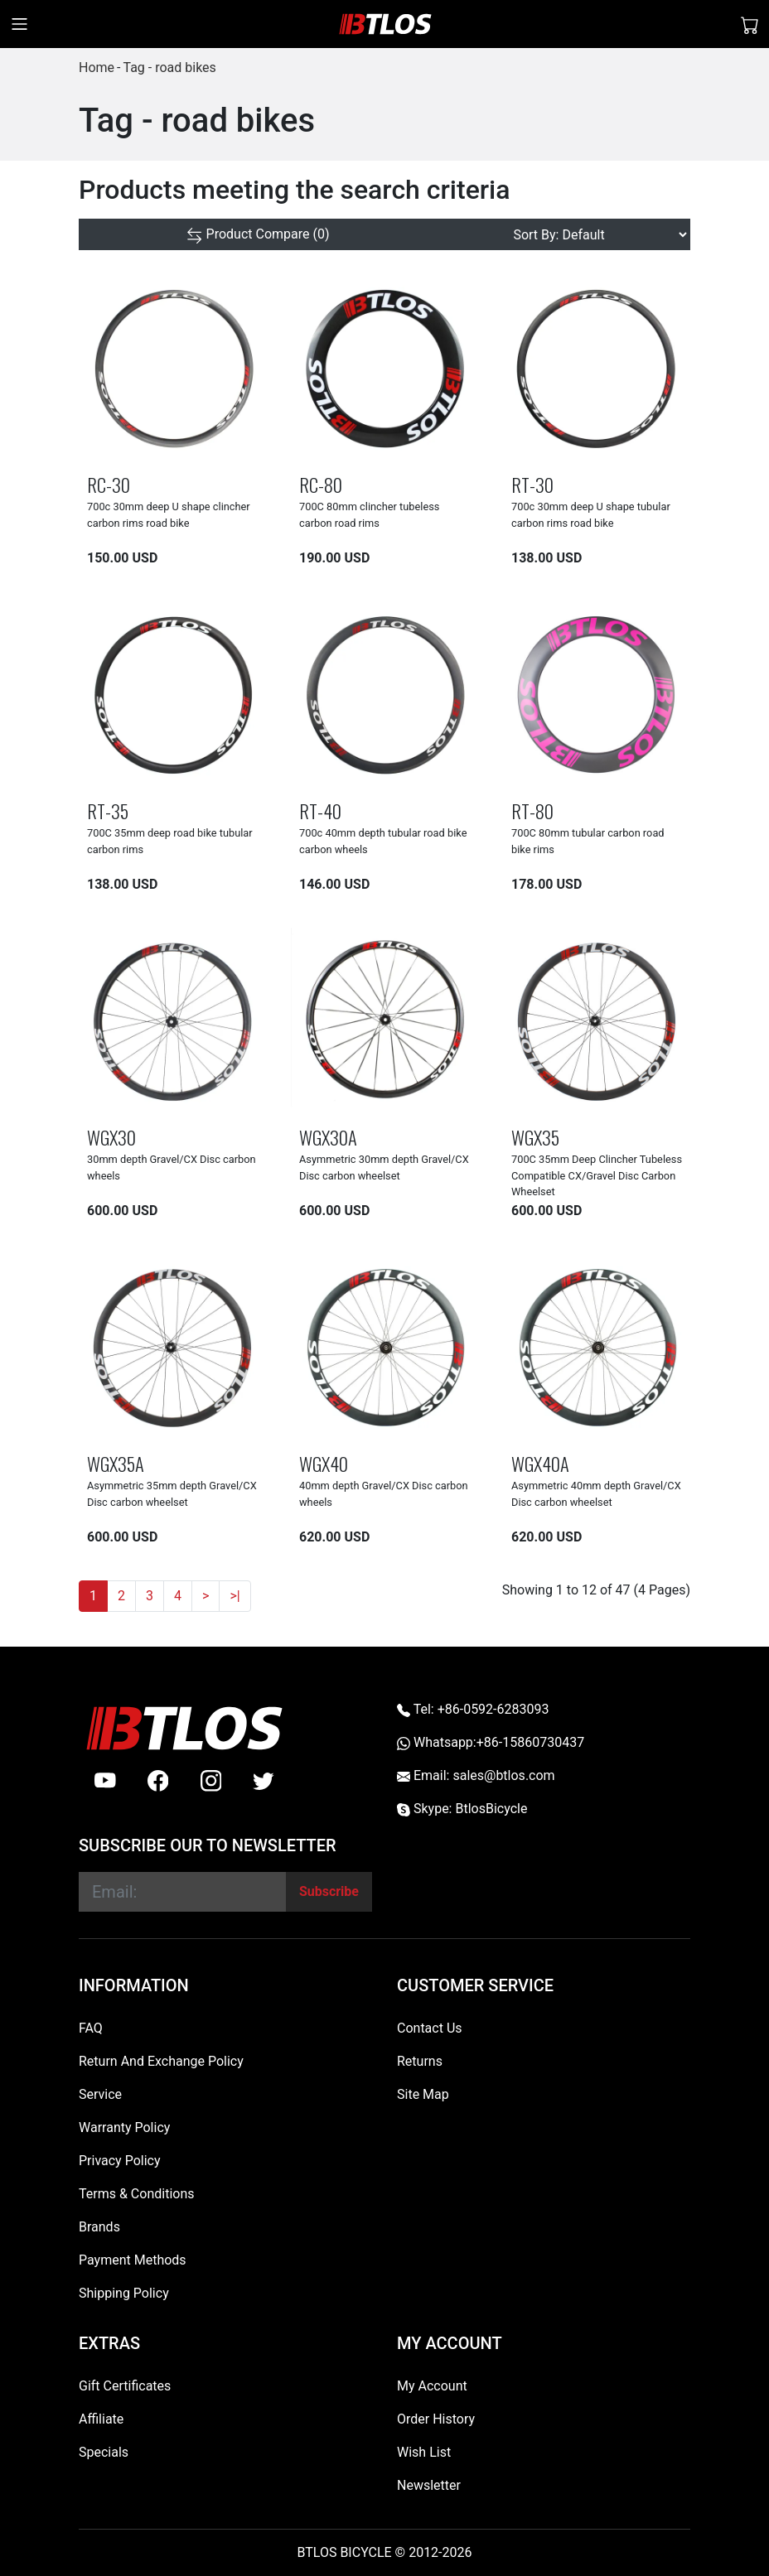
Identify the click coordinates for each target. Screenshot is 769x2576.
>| (234, 1596)
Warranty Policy (124, 2127)
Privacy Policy (120, 2160)
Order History (436, 2419)
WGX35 (535, 1137)
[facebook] (158, 1780)
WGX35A (115, 1463)
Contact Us (429, 2028)
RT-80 (532, 810)
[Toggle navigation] (19, 24)
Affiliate (101, 2419)
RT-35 (107, 810)
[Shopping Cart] (750, 24)
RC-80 (320, 484)
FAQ (91, 2028)
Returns (420, 2061)
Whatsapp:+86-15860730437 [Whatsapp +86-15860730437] (490, 1742)
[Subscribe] (329, 1892)
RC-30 (108, 484)
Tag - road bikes (169, 67)
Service (100, 2094)
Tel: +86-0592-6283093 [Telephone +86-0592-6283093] (473, 1709)
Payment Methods (132, 2260)
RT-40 (320, 810)
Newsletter (429, 2485)
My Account (432, 2386)
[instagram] (211, 1780)
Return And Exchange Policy (161, 2061)
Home (96, 67)
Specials (103, 2452)
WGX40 (323, 1463)
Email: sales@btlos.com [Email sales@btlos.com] (476, 1775)
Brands (99, 2227)
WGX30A (328, 1137)
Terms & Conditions (137, 2194)
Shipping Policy (124, 2293)
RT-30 (532, 484)
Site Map (423, 2094)
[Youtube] (105, 1780)
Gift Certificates (125, 2386)
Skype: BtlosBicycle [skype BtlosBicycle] (462, 1808)
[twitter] (263, 1780)
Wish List (424, 2452)
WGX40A (540, 1463)
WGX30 (111, 1137)
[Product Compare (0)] (258, 234)
